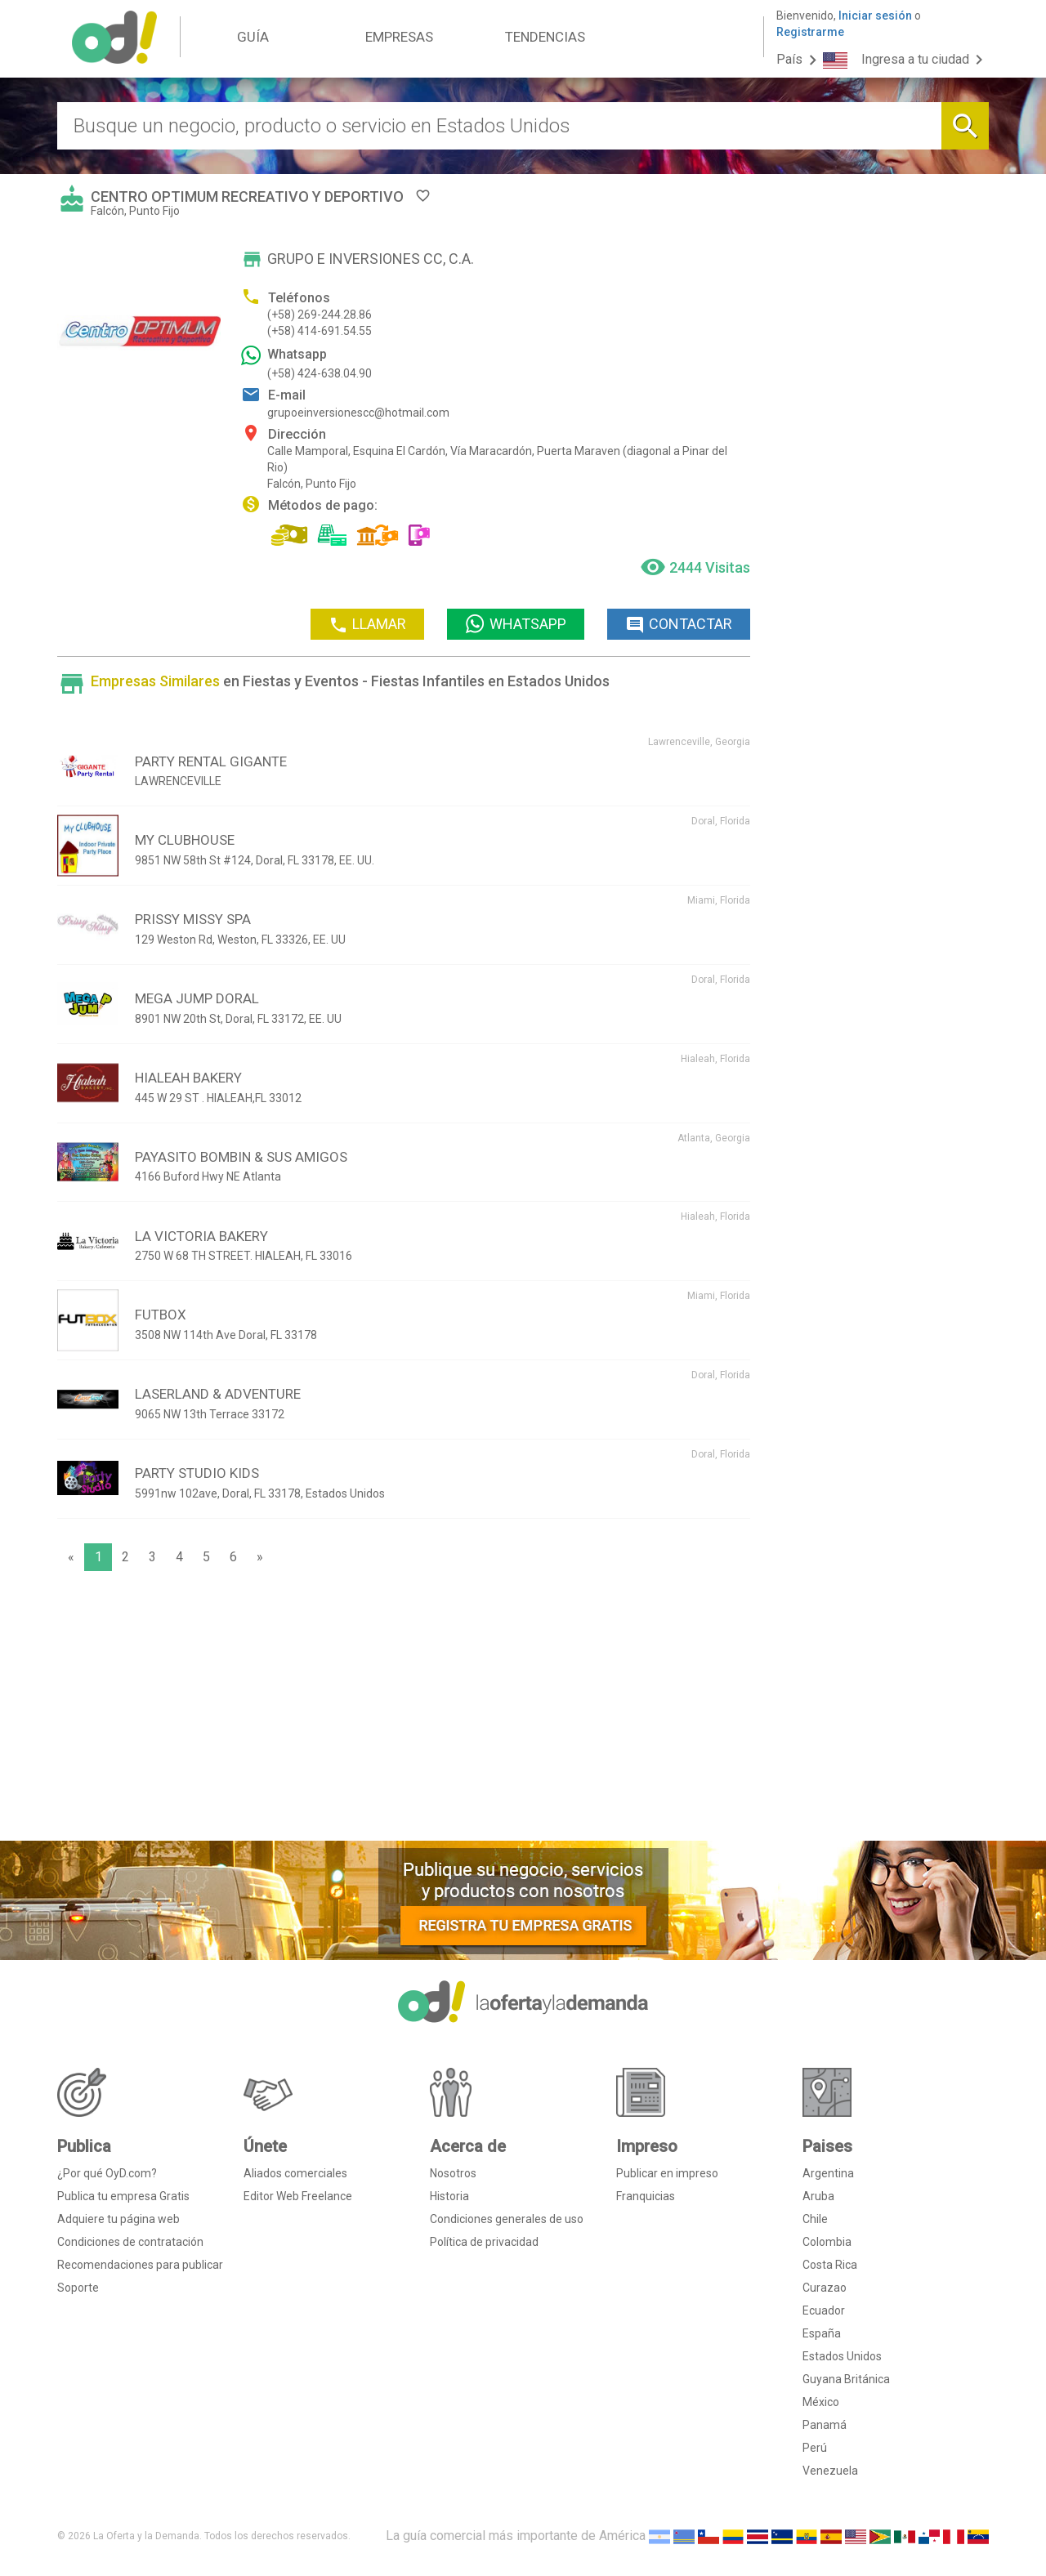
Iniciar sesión (875, 15)
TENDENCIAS (545, 37)
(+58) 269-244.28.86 (319, 314)
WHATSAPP (515, 623)
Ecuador (823, 2310)
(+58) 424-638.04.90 (319, 373)
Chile (815, 2219)
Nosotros (453, 2173)
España (821, 2333)
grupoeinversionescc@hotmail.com (358, 412)
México (820, 2402)
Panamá (824, 2424)
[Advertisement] (403, 1710)
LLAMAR (367, 625)
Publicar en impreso (667, 2173)
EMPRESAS (399, 37)
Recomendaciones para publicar (140, 2264)
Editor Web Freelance (298, 2196)
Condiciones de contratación (130, 2241)
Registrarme (810, 31)
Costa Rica (829, 2264)
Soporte (78, 2287)
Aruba (818, 2196)
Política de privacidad (484, 2241)
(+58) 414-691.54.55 (319, 330)
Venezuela (830, 2470)
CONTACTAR (678, 625)
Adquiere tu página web (118, 2219)
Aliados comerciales (295, 2173)
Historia (449, 2196)
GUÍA (253, 37)
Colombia (827, 2241)
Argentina (828, 2173)
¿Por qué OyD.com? (107, 2173)
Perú (814, 2447)
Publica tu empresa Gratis (123, 2196)
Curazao (824, 2287)
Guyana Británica (846, 2379)
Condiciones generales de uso (506, 2219)
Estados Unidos (842, 2356)
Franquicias (645, 2196)
